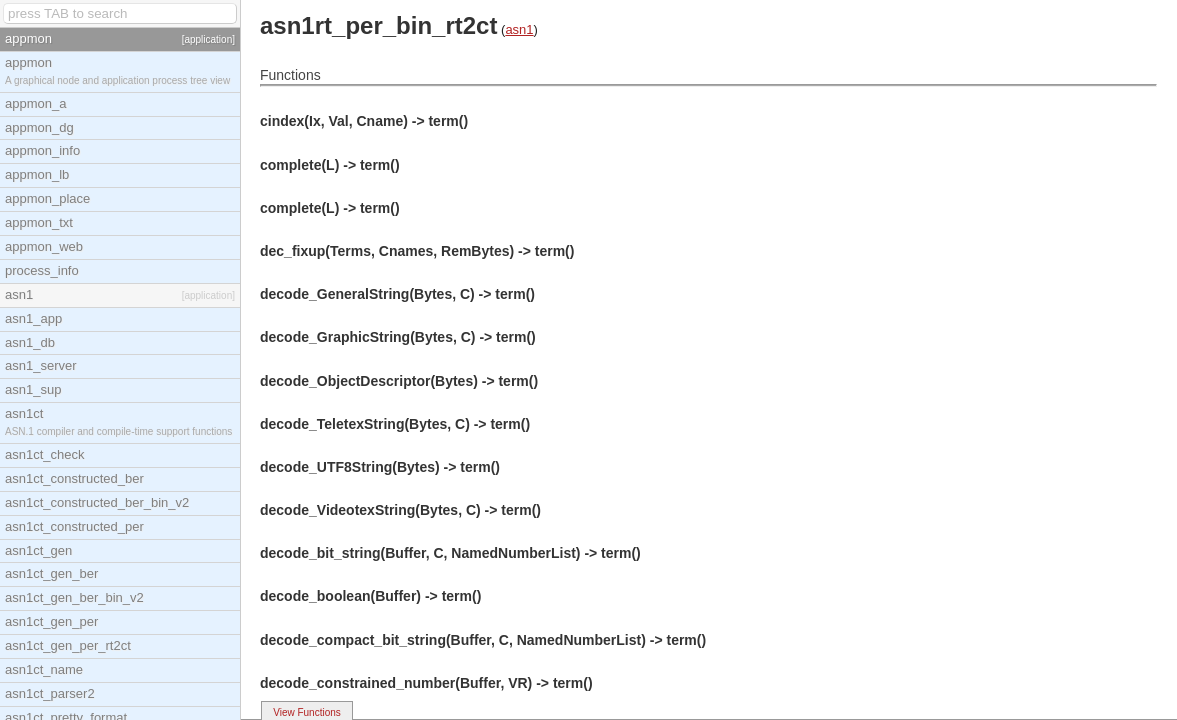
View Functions (307, 712)
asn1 (519, 29)
